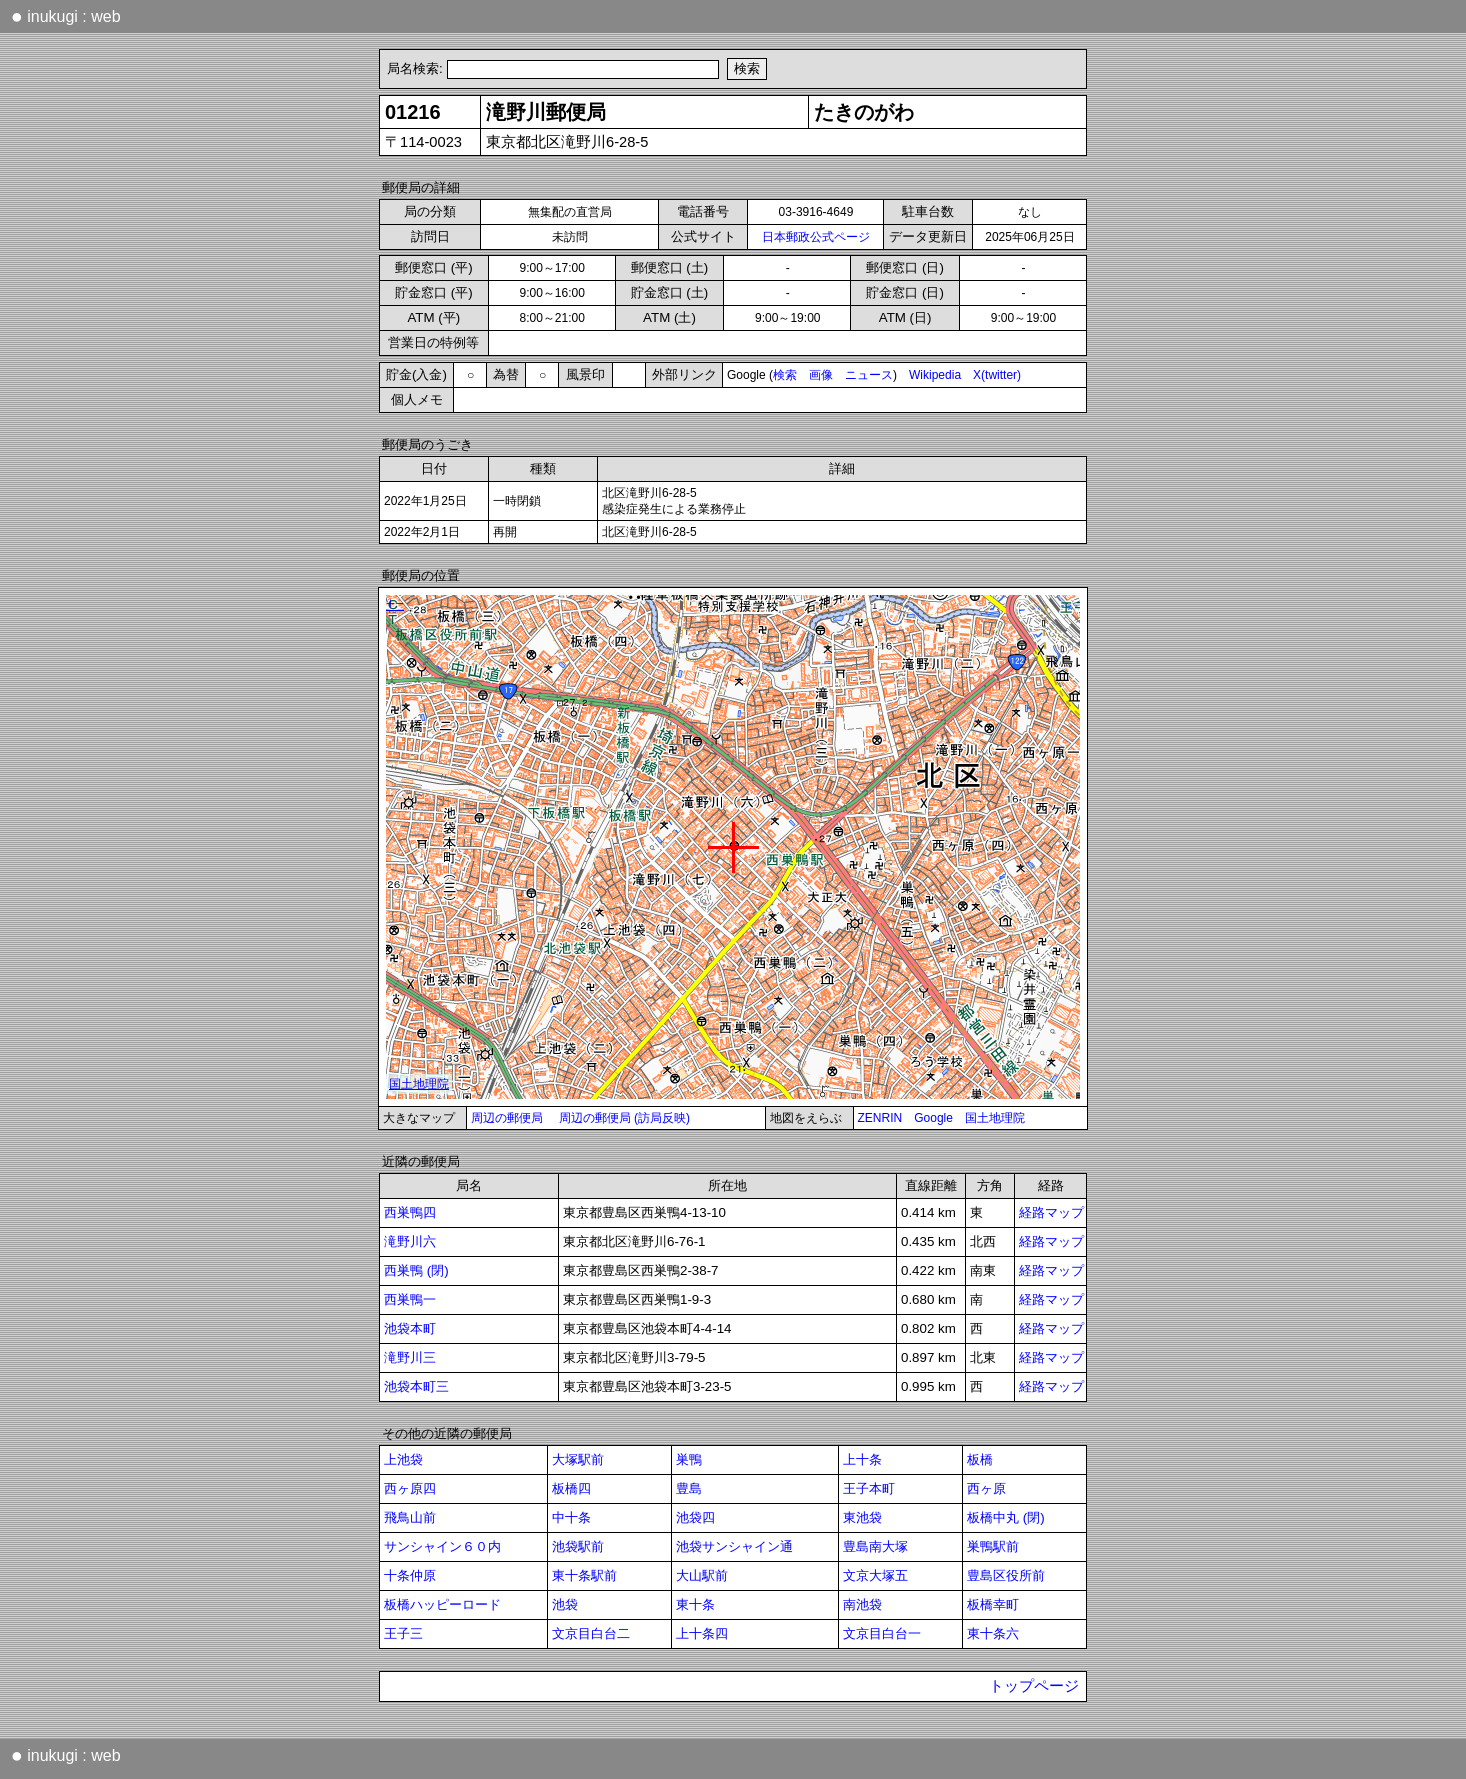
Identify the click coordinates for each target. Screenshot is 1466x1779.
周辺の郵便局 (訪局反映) (624, 1118)
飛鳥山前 (410, 1517)
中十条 (571, 1517)
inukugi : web (66, 16)
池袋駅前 (578, 1546)
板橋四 (571, 1488)
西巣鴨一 (410, 1299)
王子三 (403, 1633)
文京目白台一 (882, 1633)
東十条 (695, 1604)
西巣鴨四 (410, 1212)
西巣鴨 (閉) (416, 1270)
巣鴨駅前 (993, 1546)
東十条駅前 (584, 1575)
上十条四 (702, 1633)
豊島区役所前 (1006, 1575)
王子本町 (869, 1488)
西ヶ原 (986, 1488)
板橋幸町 (993, 1604)
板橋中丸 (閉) (1006, 1517)
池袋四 (695, 1517)
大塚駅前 (578, 1459)
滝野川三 (410, 1357)
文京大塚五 (875, 1575)
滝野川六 (410, 1241)
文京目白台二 (591, 1633)
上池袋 (403, 1459)
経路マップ (1051, 1212)
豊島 (689, 1488)
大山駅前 (702, 1575)
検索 (785, 375)
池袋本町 (410, 1328)
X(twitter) (997, 375)
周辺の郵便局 (507, 1118)
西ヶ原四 (410, 1488)
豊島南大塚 (875, 1546)
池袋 (565, 1604)
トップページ (1034, 1686)
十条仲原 (410, 1575)
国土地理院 (995, 1118)
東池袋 (862, 1517)
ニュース (869, 375)
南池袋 (862, 1604)
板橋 (980, 1459)
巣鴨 (689, 1459)
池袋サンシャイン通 (734, 1546)
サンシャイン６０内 (442, 1546)
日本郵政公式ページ (816, 237)
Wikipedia (935, 375)
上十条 (862, 1459)
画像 (821, 375)
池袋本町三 (416, 1386)
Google (933, 1118)
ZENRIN (880, 1118)
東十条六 (993, 1633)
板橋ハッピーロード (442, 1604)
